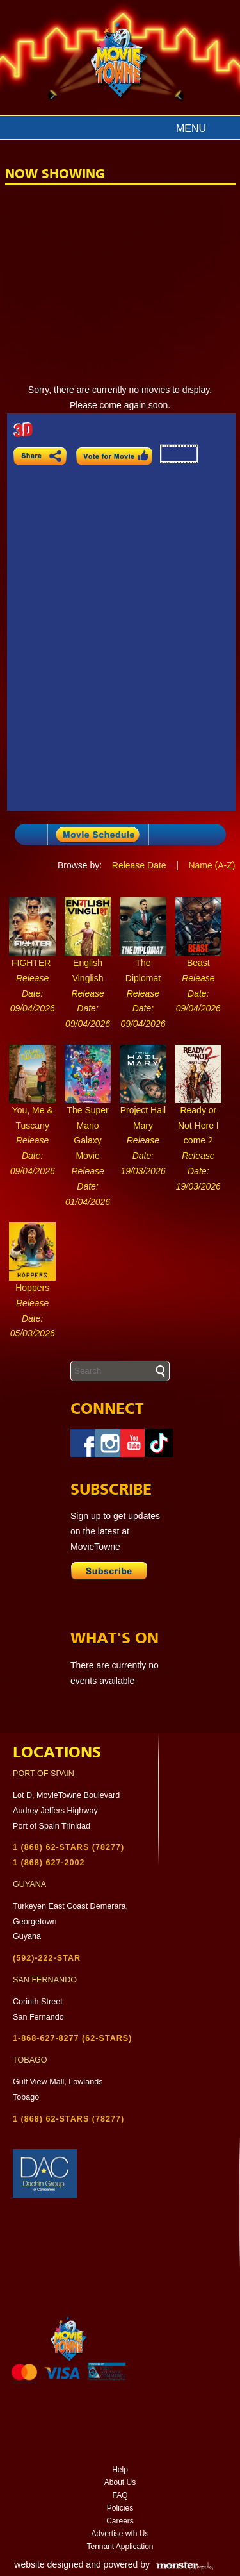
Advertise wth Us (119, 2533)
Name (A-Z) (211, 865)
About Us (120, 2482)
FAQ (119, 2495)
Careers (120, 2520)
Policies (120, 2508)
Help (120, 2469)
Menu (191, 128)
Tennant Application (119, 2546)
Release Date (139, 865)
